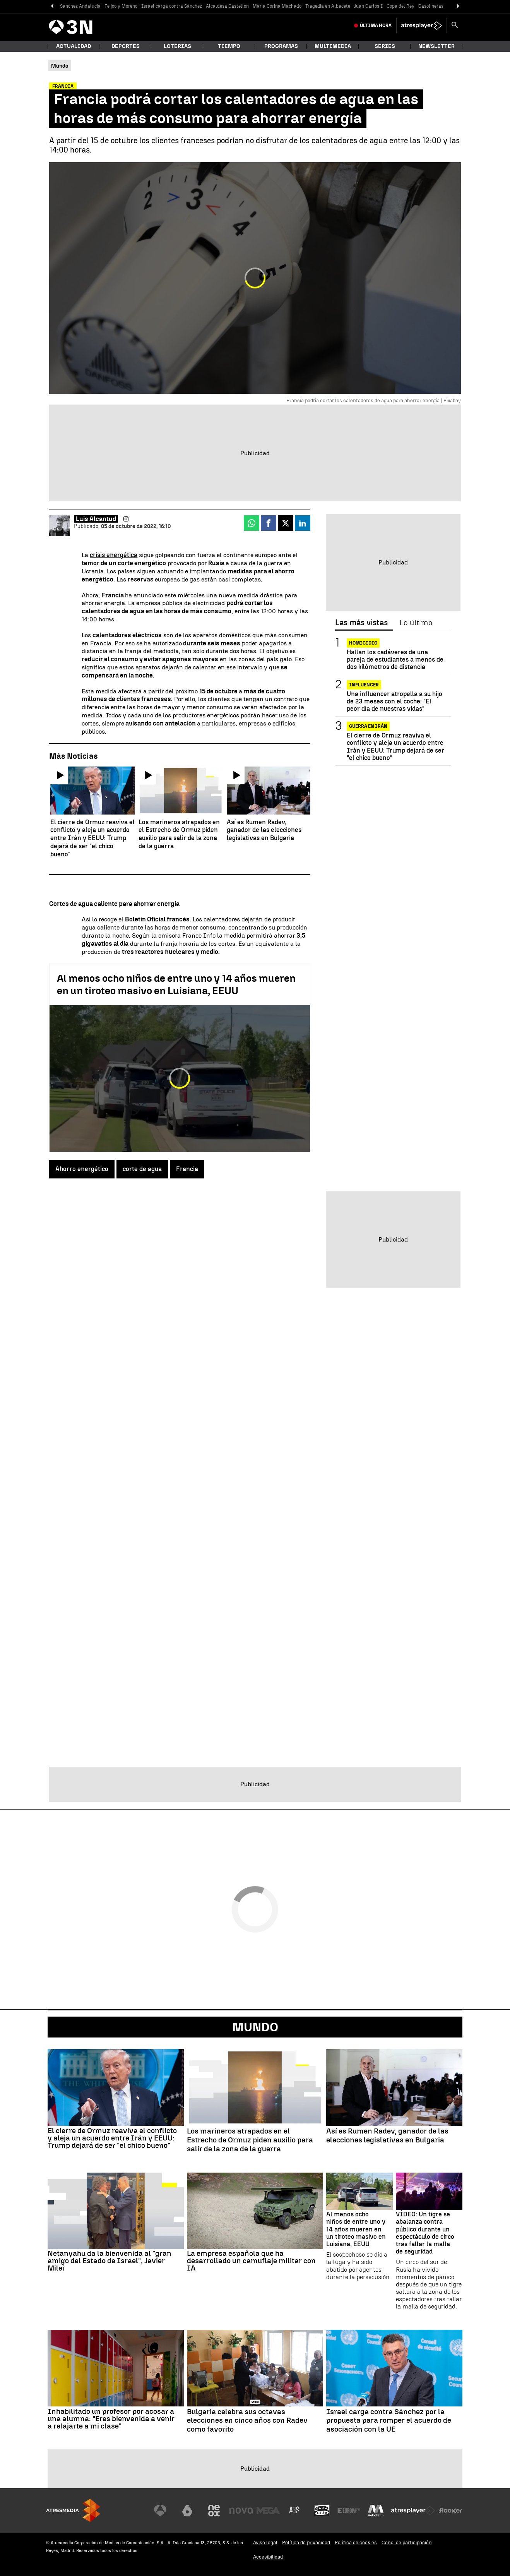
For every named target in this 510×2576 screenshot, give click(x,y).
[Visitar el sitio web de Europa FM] (348, 2510)
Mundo (255, 2027)
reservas (141, 579)
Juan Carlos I (368, 6)
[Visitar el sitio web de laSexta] (187, 2510)
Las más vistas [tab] (361, 623)
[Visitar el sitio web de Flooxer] (450, 2510)
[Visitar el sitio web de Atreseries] (294, 2510)
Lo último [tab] (415, 623)
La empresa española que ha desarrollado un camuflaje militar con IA (251, 2261)
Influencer (364, 685)
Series (385, 46)
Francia (187, 1169)
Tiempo (229, 46)
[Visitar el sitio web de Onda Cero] (322, 2510)
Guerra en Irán (368, 726)
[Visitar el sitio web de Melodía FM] (375, 2510)
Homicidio (363, 643)
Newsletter (436, 46)
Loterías (177, 46)
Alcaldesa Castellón (227, 6)
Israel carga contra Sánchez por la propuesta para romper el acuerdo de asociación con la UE (388, 2421)
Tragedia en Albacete (327, 6)
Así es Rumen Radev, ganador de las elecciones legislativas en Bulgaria (387, 2135)
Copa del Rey (400, 6)
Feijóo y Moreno (120, 6)
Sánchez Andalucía (80, 6)
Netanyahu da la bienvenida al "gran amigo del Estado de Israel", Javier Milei (109, 2261)
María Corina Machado (277, 6)
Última (376, 25)
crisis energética (113, 555)
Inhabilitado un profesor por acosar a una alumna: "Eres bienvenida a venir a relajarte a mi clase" (111, 2419)
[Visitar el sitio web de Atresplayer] (413, 2510)
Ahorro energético (81, 1169)
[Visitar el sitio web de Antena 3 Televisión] (160, 2510)
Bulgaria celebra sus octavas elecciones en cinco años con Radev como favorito (247, 2421)
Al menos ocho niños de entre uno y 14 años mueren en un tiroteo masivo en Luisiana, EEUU (176, 984)
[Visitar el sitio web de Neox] (214, 2510)
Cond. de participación (407, 2542)
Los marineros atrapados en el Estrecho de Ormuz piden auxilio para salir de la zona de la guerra (250, 2140)
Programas (281, 46)
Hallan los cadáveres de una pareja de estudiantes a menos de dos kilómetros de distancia (395, 659)
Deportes (125, 46)
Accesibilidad (268, 2557)
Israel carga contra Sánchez (171, 6)
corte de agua (142, 1169)
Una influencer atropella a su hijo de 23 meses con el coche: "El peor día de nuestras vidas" (394, 701)
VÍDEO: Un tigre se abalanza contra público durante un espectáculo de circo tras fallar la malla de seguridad (425, 2233)
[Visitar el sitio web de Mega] (268, 2510)
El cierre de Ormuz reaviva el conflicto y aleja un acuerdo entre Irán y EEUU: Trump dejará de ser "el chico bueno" (395, 746)
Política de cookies (356, 2542)
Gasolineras (430, 6)
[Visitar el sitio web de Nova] (241, 2510)
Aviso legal (265, 2542)
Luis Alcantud (96, 519)
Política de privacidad (306, 2542)
